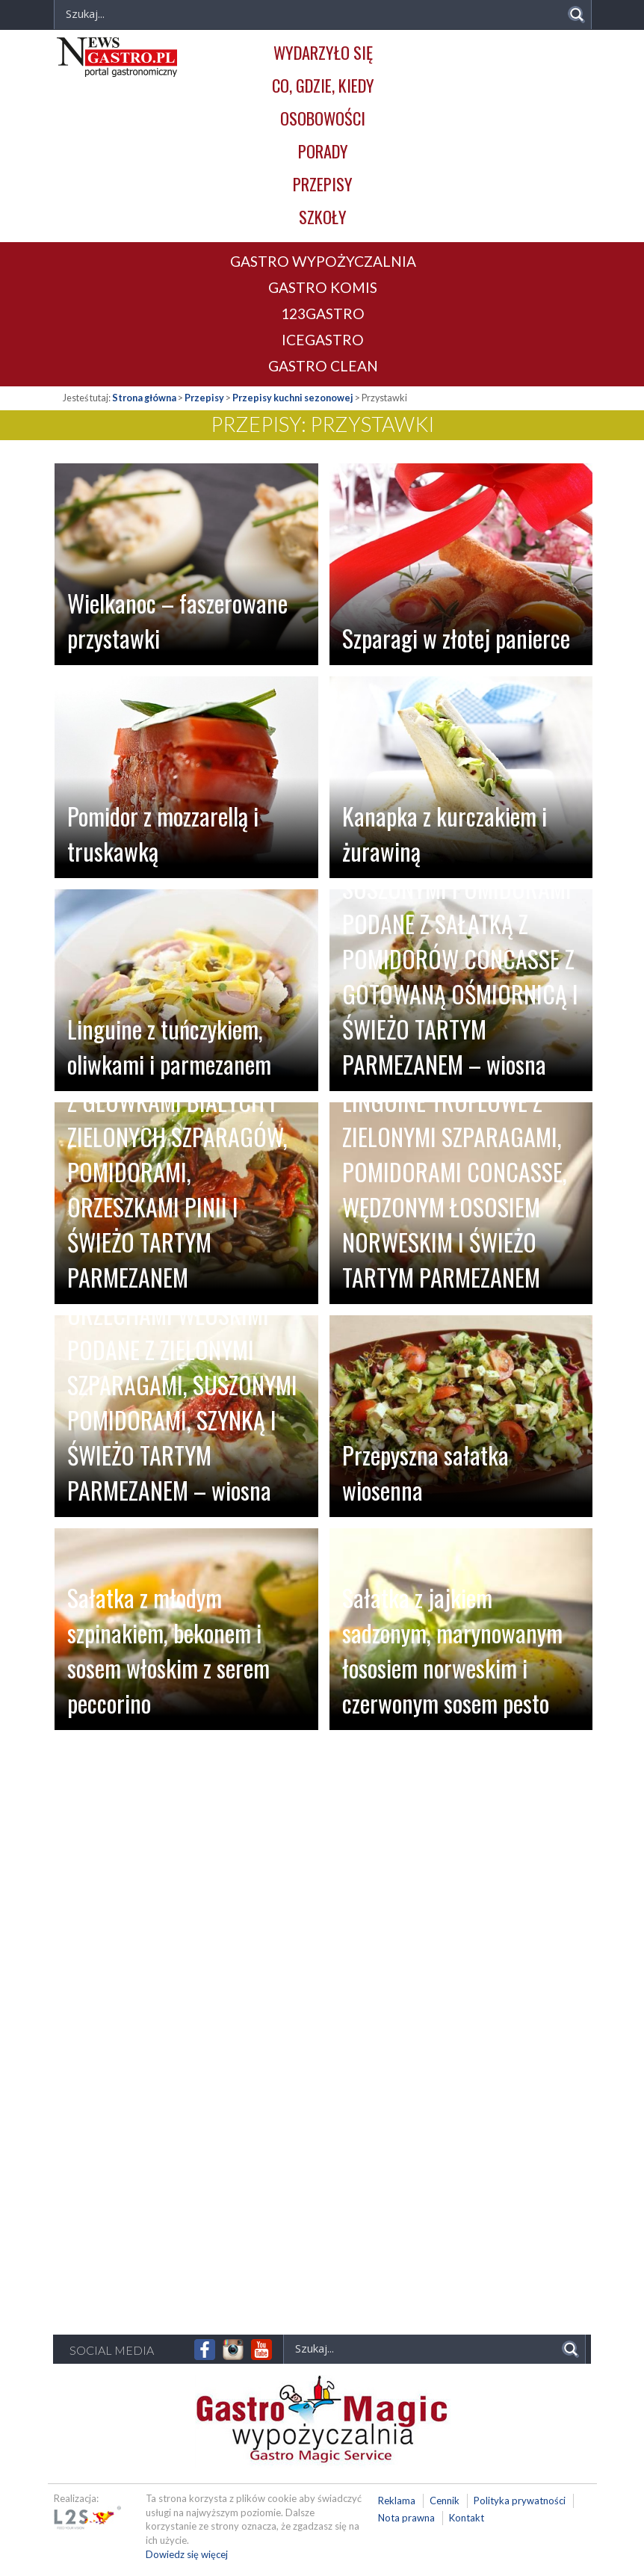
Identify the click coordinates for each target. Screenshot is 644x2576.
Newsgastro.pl (117, 57)
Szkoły (323, 216)
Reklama (396, 2500)
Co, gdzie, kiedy (323, 84)
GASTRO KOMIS (322, 287)
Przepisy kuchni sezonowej (292, 398)
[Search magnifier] (576, 14)
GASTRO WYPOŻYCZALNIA (323, 261)
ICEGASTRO (323, 339)
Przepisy (323, 183)
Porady (323, 150)
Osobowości (322, 117)
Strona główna (144, 398)
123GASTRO (323, 313)
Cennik (444, 2500)
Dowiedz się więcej (187, 2554)
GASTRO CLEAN (323, 365)
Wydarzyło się (323, 52)
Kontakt (466, 2518)
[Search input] (423, 2347)
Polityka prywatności (520, 2500)
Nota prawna (406, 2518)
